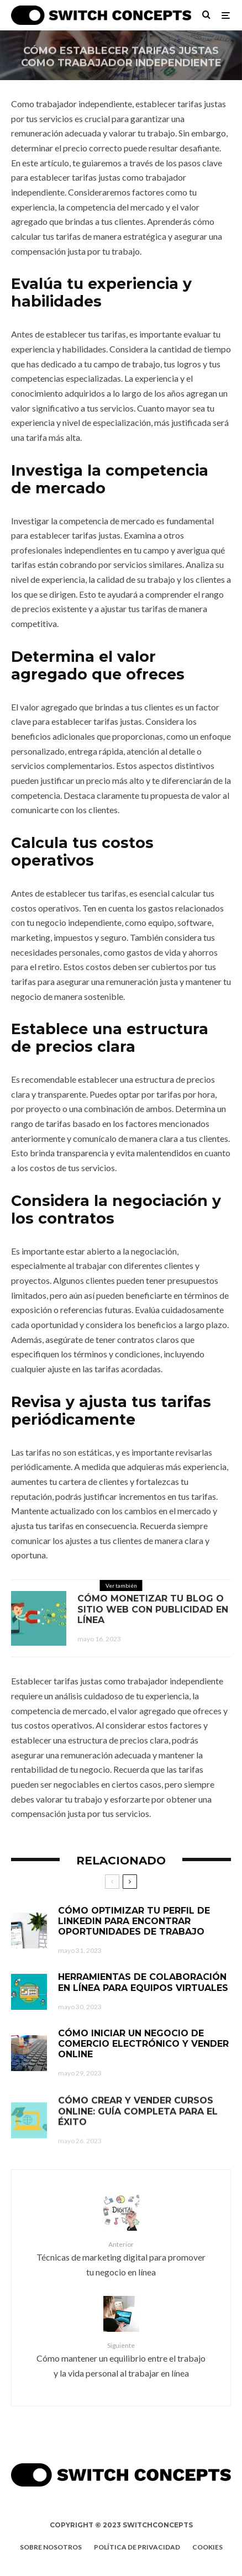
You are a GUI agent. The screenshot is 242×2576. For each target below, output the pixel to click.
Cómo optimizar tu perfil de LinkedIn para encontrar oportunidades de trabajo (134, 1923)
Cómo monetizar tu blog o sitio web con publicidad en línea (152, 1611)
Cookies (207, 2547)
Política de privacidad (137, 2547)
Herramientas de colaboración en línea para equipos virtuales (143, 1989)
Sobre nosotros (51, 2547)
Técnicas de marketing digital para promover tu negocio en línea (121, 2258)
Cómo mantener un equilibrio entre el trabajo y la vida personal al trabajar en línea (121, 2359)
